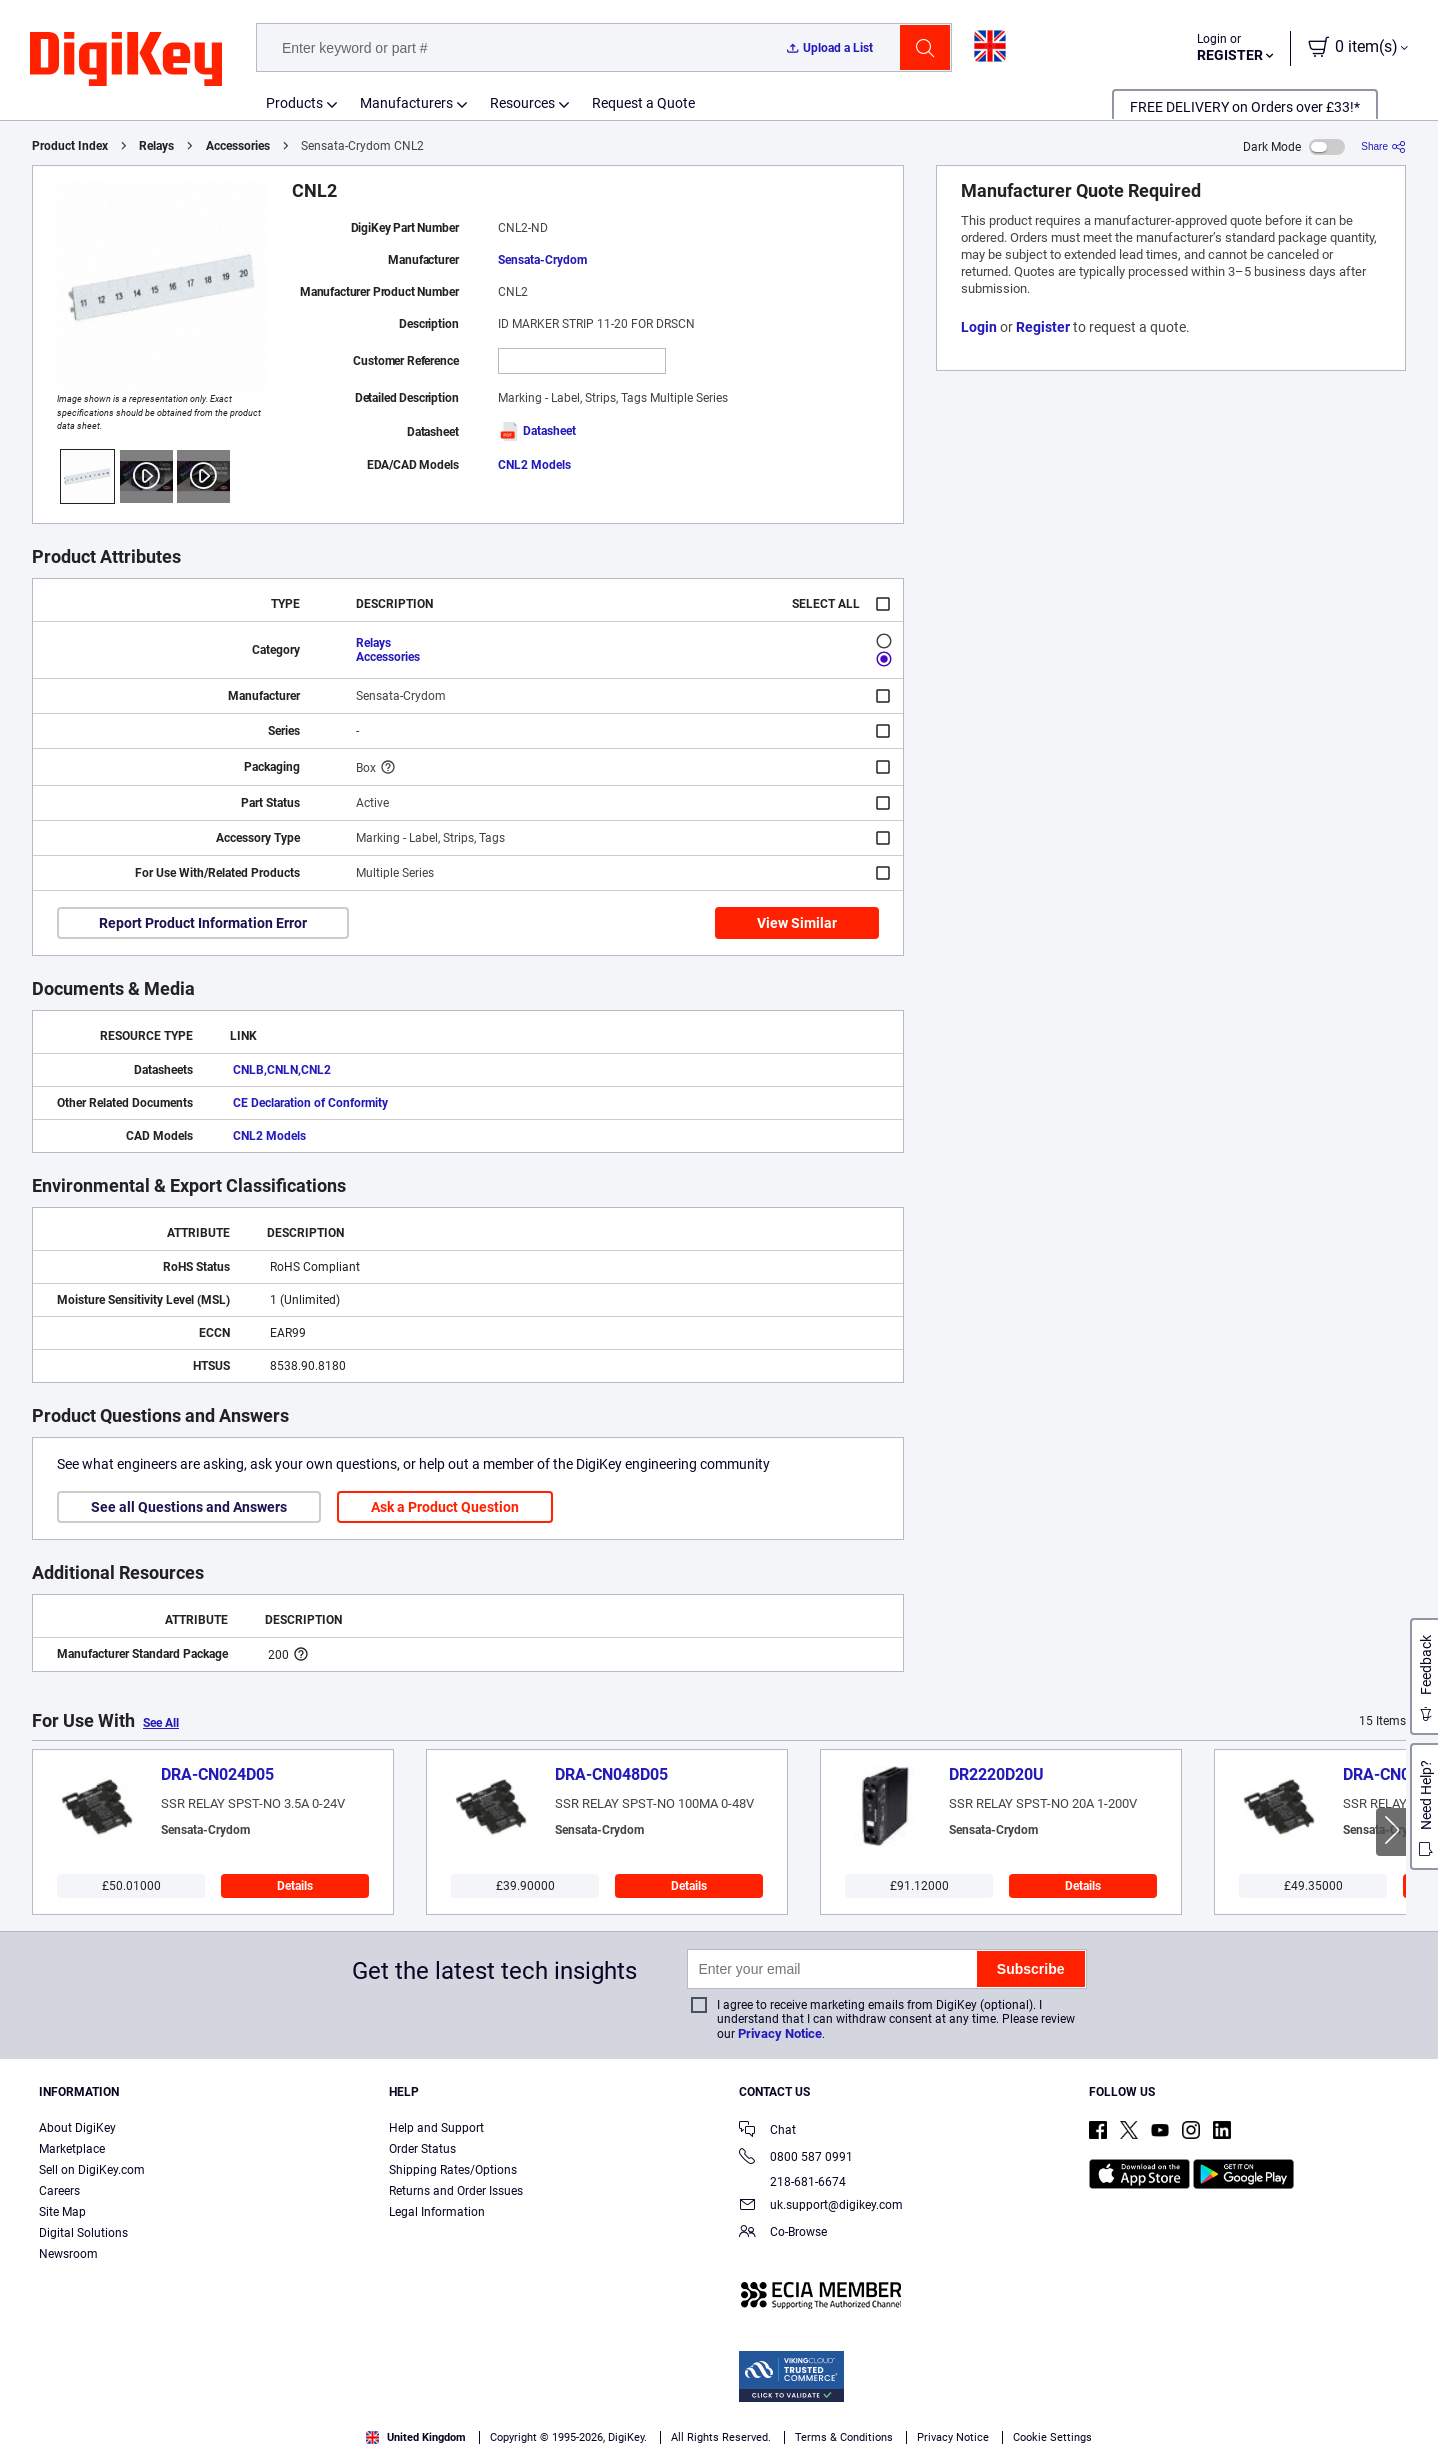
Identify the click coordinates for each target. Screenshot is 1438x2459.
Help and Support (436, 2128)
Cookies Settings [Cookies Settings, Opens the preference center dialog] (1100, 2414)
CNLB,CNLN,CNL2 (282, 1070)
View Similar (797, 923)
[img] (126, 60)
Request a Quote (643, 103)
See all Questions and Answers (189, 1507)
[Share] (1383, 146)
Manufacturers (406, 103)
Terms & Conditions (231, 2438)
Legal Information (437, 2212)
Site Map (62, 2212)
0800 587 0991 (796, 2158)
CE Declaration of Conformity (310, 1103)
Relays (156, 146)
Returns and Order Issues (456, 2191)
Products (294, 103)
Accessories (238, 146)
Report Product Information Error (203, 923)
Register (1043, 327)
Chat (767, 2131)
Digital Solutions (83, 2233)
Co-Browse (783, 2233)
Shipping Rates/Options (453, 2170)
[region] (719, 2414)
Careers (59, 2191)
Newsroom (68, 2254)
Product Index (70, 146)
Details (295, 1886)
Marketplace (72, 2149)
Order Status (422, 2149)
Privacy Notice (780, 2033)
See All (161, 1723)
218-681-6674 (792, 2182)
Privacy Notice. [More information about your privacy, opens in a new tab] (355, 2438)
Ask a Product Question (445, 1507)
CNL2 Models (534, 465)
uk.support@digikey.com (821, 2206)
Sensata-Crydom (542, 260)
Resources (522, 103)
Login (979, 327)
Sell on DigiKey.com (92, 2170)
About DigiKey (77, 2128)
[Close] (1406, 2413)
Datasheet (537, 431)
